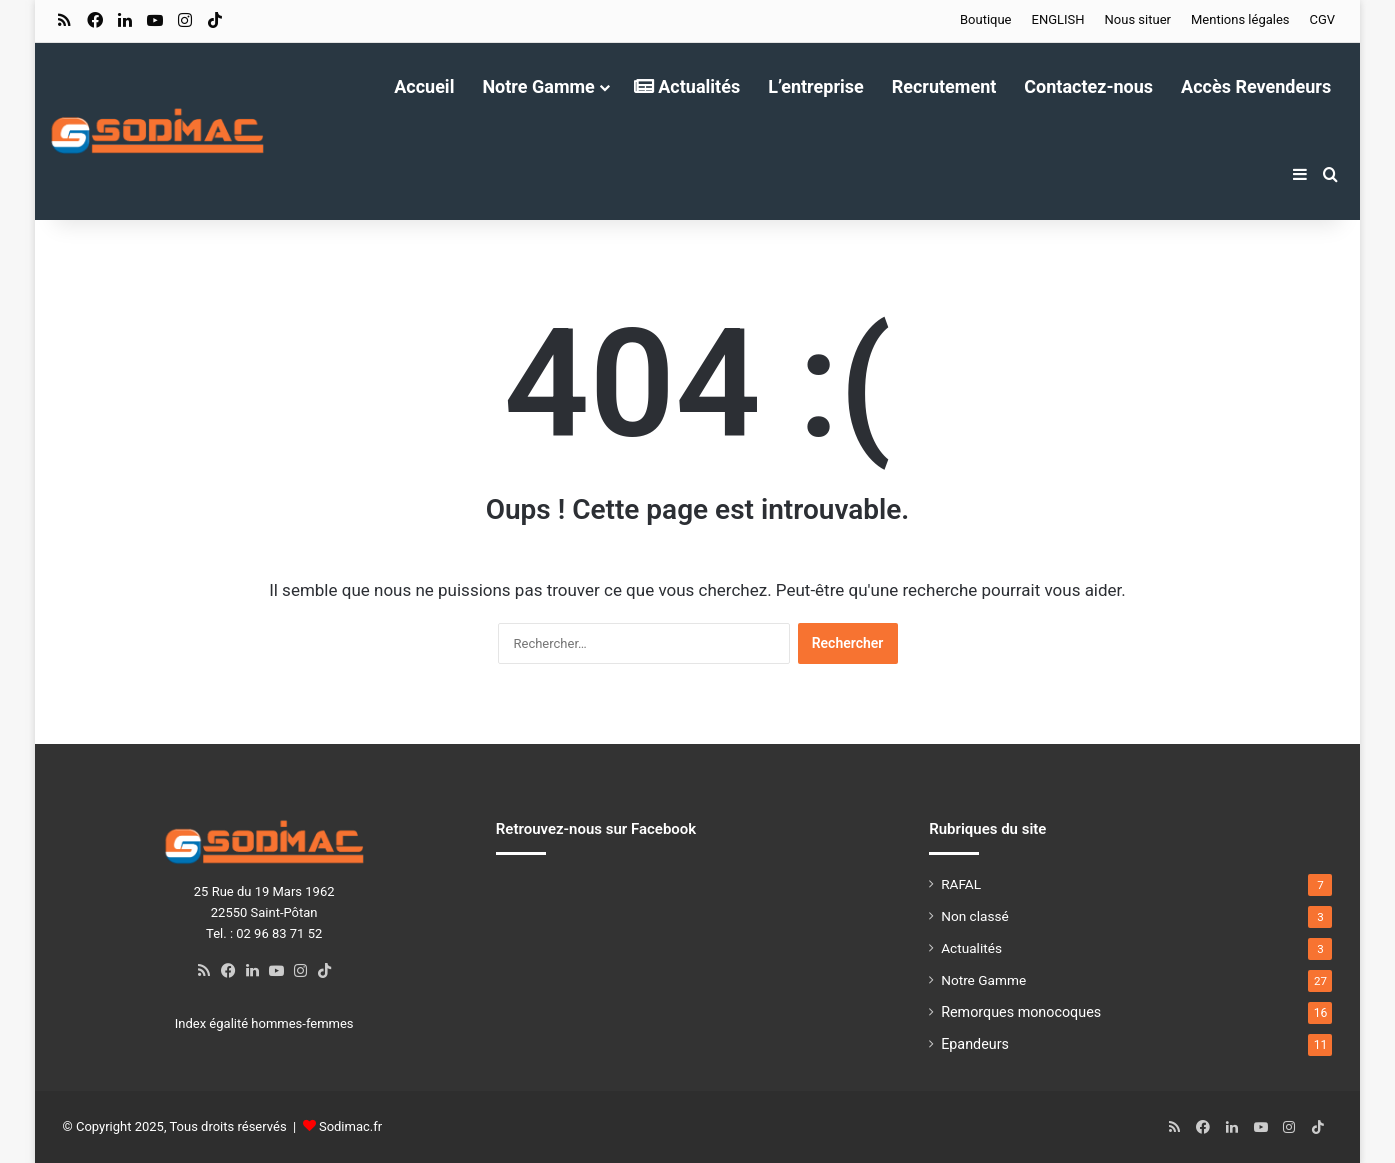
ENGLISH (1058, 19)
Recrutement (944, 86)
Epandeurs (975, 1044)
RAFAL (961, 884)
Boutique (986, 19)
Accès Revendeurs (1256, 86)
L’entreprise (816, 86)
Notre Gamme (538, 86)
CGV (1323, 19)
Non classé (975, 916)
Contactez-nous (1088, 86)
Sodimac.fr (350, 1126)
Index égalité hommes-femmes (264, 1023)
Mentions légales (1240, 19)
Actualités (687, 86)
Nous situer (1138, 19)
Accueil (424, 86)
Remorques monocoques (1021, 1012)
